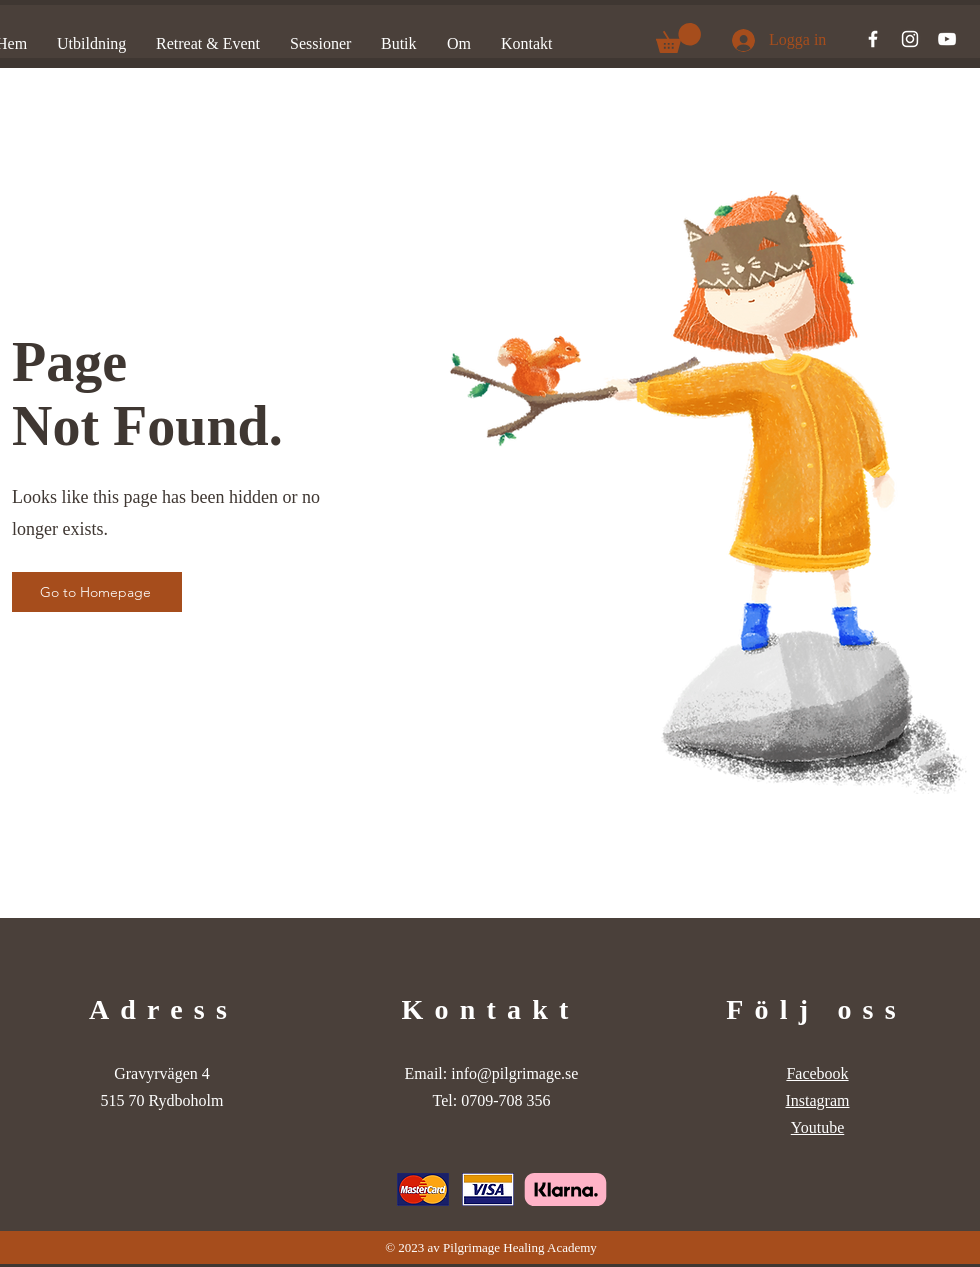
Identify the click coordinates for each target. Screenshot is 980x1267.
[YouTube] (947, 39)
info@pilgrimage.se (514, 1073)
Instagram (818, 1100)
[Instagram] (910, 39)
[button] (678, 38)
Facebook (817, 1073)
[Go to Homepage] (97, 592)
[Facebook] (873, 39)
